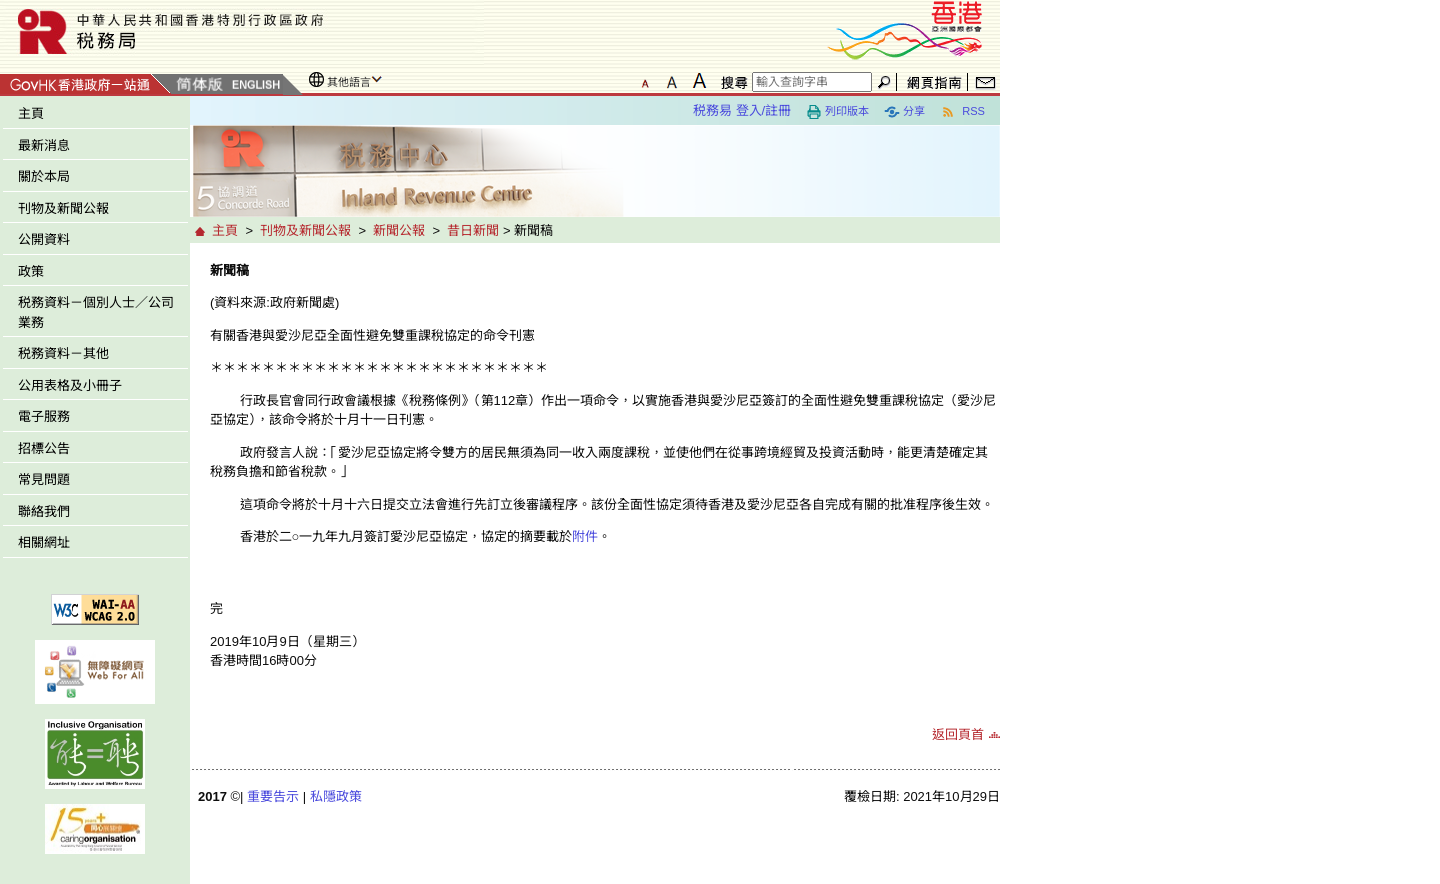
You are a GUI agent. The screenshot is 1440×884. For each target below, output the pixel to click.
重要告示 (273, 796)
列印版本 (837, 112)
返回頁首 (958, 734)
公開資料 (44, 239)
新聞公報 (399, 230)
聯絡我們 (44, 511)
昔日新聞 (473, 230)
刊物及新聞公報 (63, 208)
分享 (904, 112)
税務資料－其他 (63, 353)
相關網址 (44, 542)
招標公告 (44, 448)
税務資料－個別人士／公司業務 (96, 312)
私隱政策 (336, 796)
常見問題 (44, 479)
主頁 (31, 113)
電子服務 (44, 416)
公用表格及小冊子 (70, 385)
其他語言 (349, 82)
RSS (962, 112)
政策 (31, 271)
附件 (585, 536)
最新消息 (44, 145)
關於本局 (44, 176)
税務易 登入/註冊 (742, 110)
